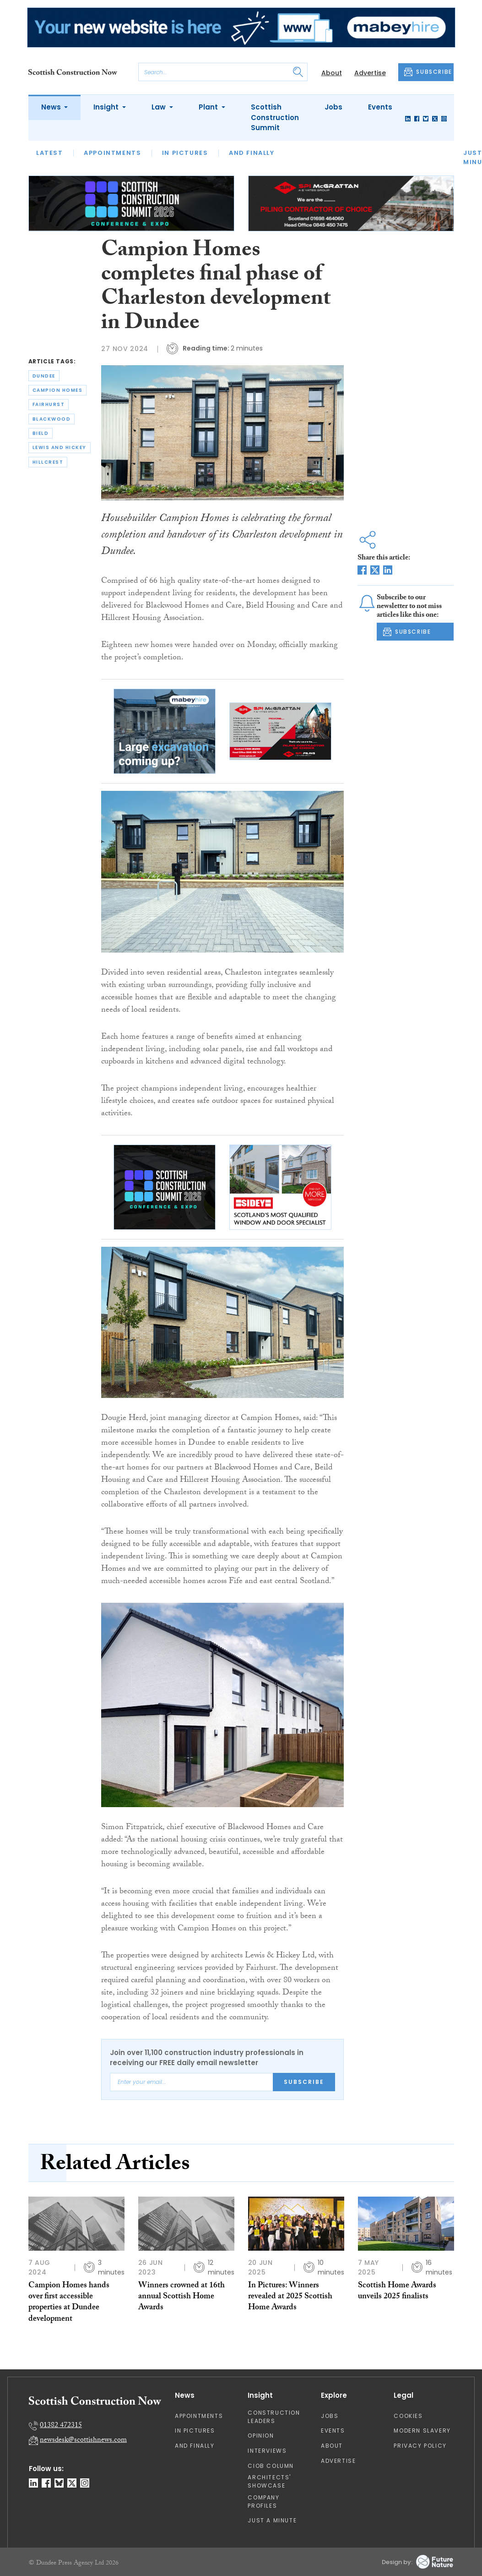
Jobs (333, 107)
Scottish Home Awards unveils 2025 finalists (397, 2291)
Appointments (112, 152)
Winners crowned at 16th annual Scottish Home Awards (181, 2297)
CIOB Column (271, 2466)
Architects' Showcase (269, 2481)
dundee (43, 376)
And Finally (252, 152)
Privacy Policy (420, 2446)
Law (160, 107)
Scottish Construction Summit (275, 117)
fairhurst (48, 404)
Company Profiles (263, 2502)
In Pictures (185, 152)
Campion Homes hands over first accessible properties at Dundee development (68, 2303)
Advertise (370, 72)
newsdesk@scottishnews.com (83, 2440)
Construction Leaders (274, 2417)
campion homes (57, 390)
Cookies (408, 2416)
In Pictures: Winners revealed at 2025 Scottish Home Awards (290, 2297)
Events (380, 107)
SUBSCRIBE (428, 72)
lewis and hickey (59, 447)
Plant (209, 107)
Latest (49, 152)
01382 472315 (61, 2426)
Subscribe (304, 2082)
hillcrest (48, 462)
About (331, 72)
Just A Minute (272, 2520)
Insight (106, 107)
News (52, 107)
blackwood (51, 419)
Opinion (261, 2435)
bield (40, 433)
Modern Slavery (422, 2430)
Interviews (267, 2451)
